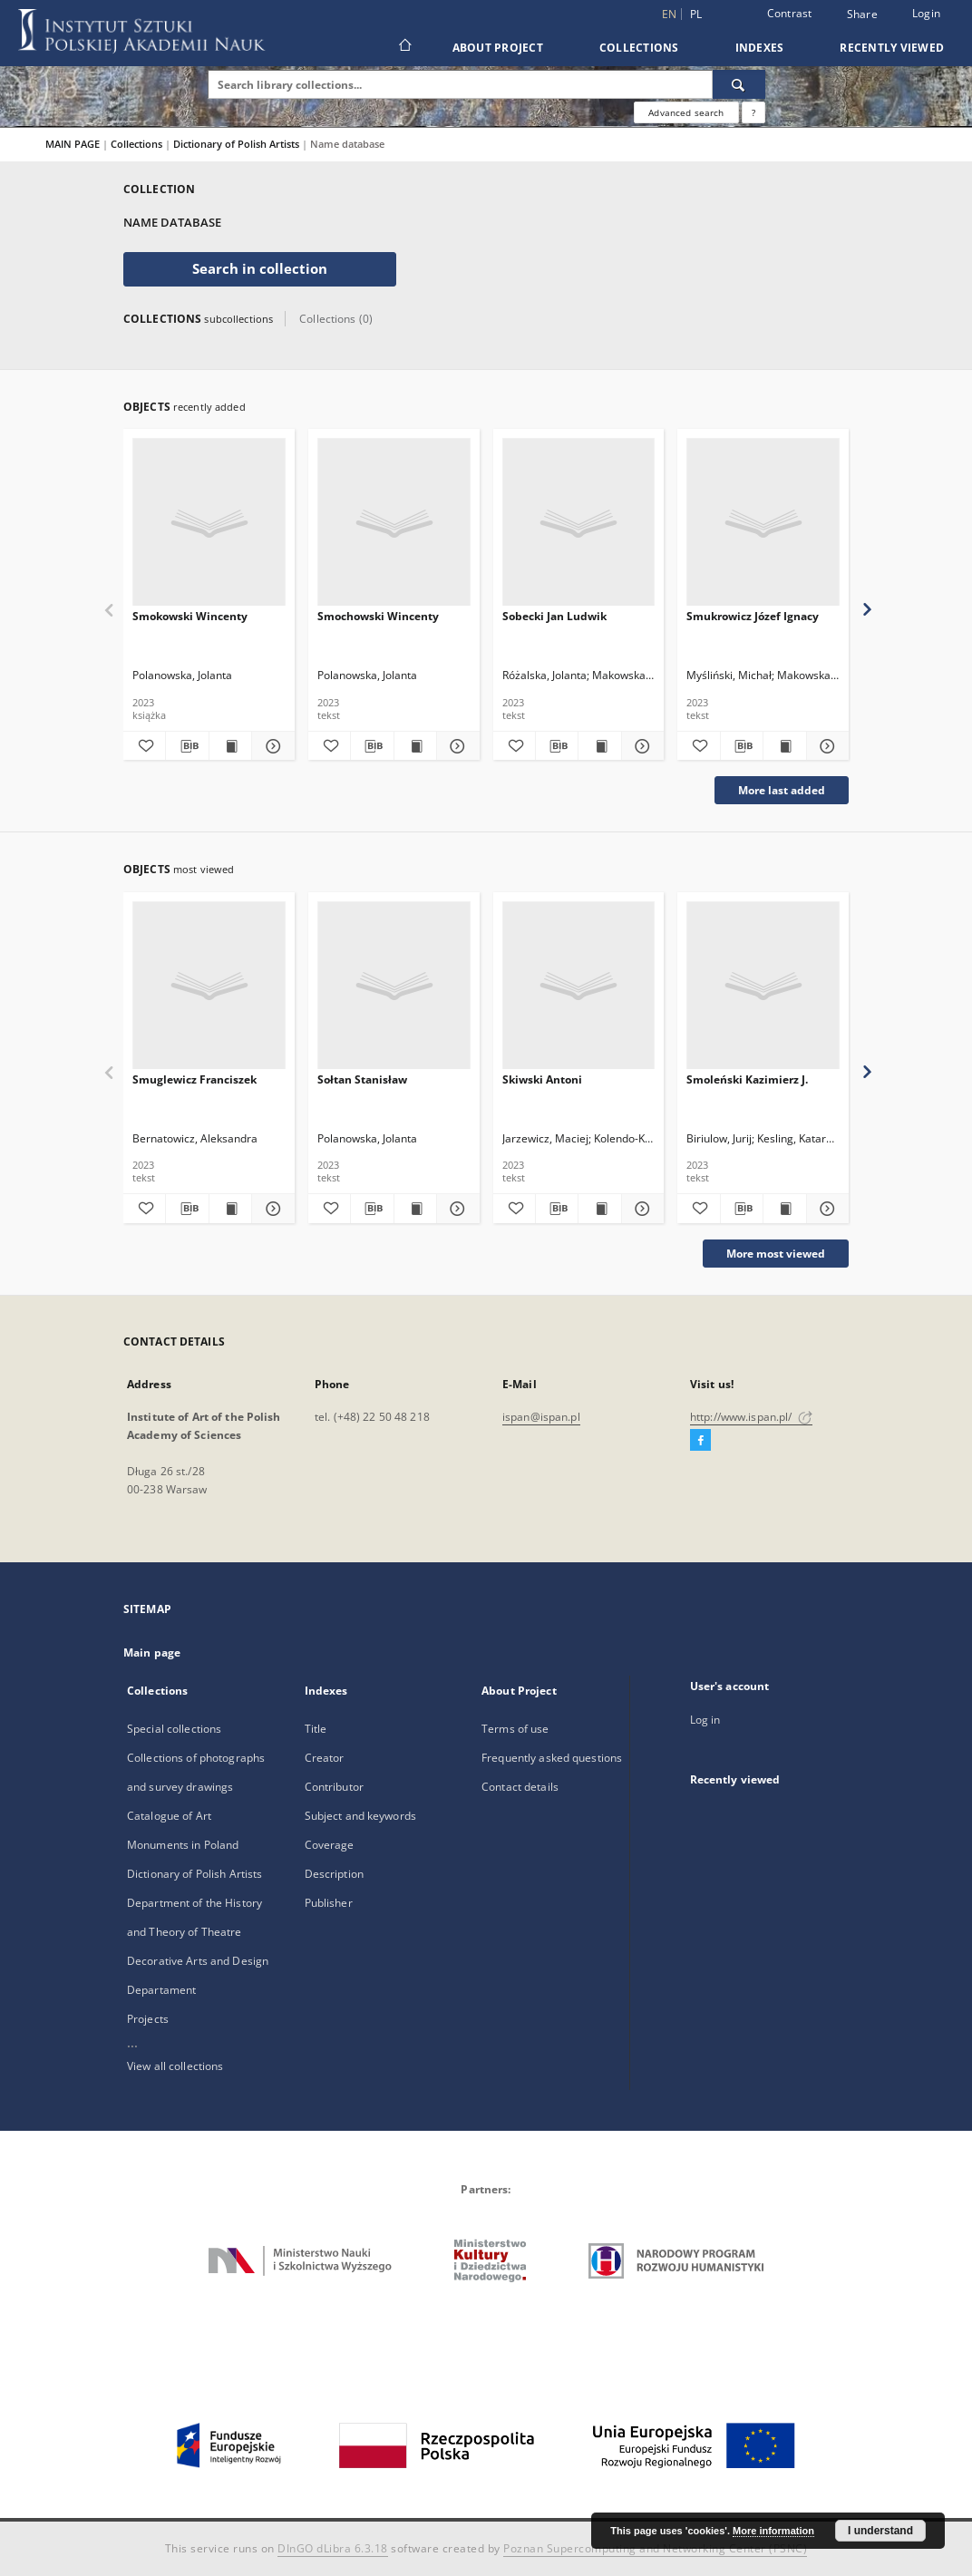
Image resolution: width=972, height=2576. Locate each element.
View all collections (175, 2066)
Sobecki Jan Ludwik (554, 616)
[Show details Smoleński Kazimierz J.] (825, 1208)
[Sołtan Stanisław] (394, 986)
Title (316, 1728)
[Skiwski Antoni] (579, 986)
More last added (781, 790)
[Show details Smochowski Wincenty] (455, 746)
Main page (151, 1652)
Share (862, 14)
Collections (639, 47)
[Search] (739, 84)
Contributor (334, 1786)
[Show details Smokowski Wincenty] (270, 746)
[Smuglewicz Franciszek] (209, 986)
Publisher (329, 1902)
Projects (148, 2019)
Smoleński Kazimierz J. (747, 1079)
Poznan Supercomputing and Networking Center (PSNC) (655, 2548)
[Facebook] (700, 1441)
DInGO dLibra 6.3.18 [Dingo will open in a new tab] (332, 2548)
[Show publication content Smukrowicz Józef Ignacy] (784, 746)
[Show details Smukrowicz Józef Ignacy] (825, 746)
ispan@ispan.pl (541, 1416)
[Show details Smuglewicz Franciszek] (270, 1208)
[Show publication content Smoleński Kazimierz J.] (784, 1208)
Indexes (759, 47)
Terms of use (515, 1728)
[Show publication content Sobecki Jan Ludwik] (599, 746)
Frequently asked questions (551, 1757)
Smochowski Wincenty (378, 616)
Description (334, 1873)
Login (926, 13)
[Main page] (404, 47)
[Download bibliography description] (187, 746)
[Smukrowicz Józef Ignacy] (763, 523)
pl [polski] (696, 14)
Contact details (520, 1786)
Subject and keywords (360, 1815)
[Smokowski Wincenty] (209, 523)
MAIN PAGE (72, 144)
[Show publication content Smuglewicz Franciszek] (230, 1208)
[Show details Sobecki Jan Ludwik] (640, 746)
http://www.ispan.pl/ (751, 1416)
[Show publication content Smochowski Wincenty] (415, 746)
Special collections (174, 1728)
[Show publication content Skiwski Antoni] (599, 1208)
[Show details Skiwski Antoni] (640, 1208)
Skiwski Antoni (542, 1079)
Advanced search (686, 112)
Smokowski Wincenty (190, 616)
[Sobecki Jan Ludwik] (579, 523)
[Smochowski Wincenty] (394, 523)
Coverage (330, 1844)
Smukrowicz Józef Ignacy (752, 616)
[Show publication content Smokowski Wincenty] (230, 746)
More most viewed (775, 1253)
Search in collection (259, 268)
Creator (325, 1757)
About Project (497, 47)
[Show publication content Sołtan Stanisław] (415, 1208)
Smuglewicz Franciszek (194, 1079)
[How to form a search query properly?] (753, 112)
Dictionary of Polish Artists (237, 144)
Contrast (789, 13)
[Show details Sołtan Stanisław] (455, 1208)
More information (773, 2530)
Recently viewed (892, 47)
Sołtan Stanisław (362, 1079)
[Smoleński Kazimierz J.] (763, 986)
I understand (880, 2530)
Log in (705, 1719)
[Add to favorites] (144, 746)
